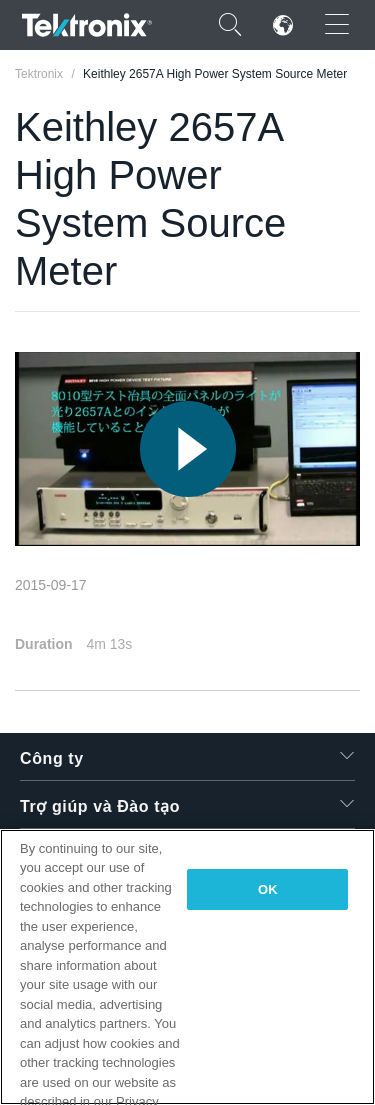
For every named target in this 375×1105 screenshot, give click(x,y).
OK (268, 889)
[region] (187, 967)
